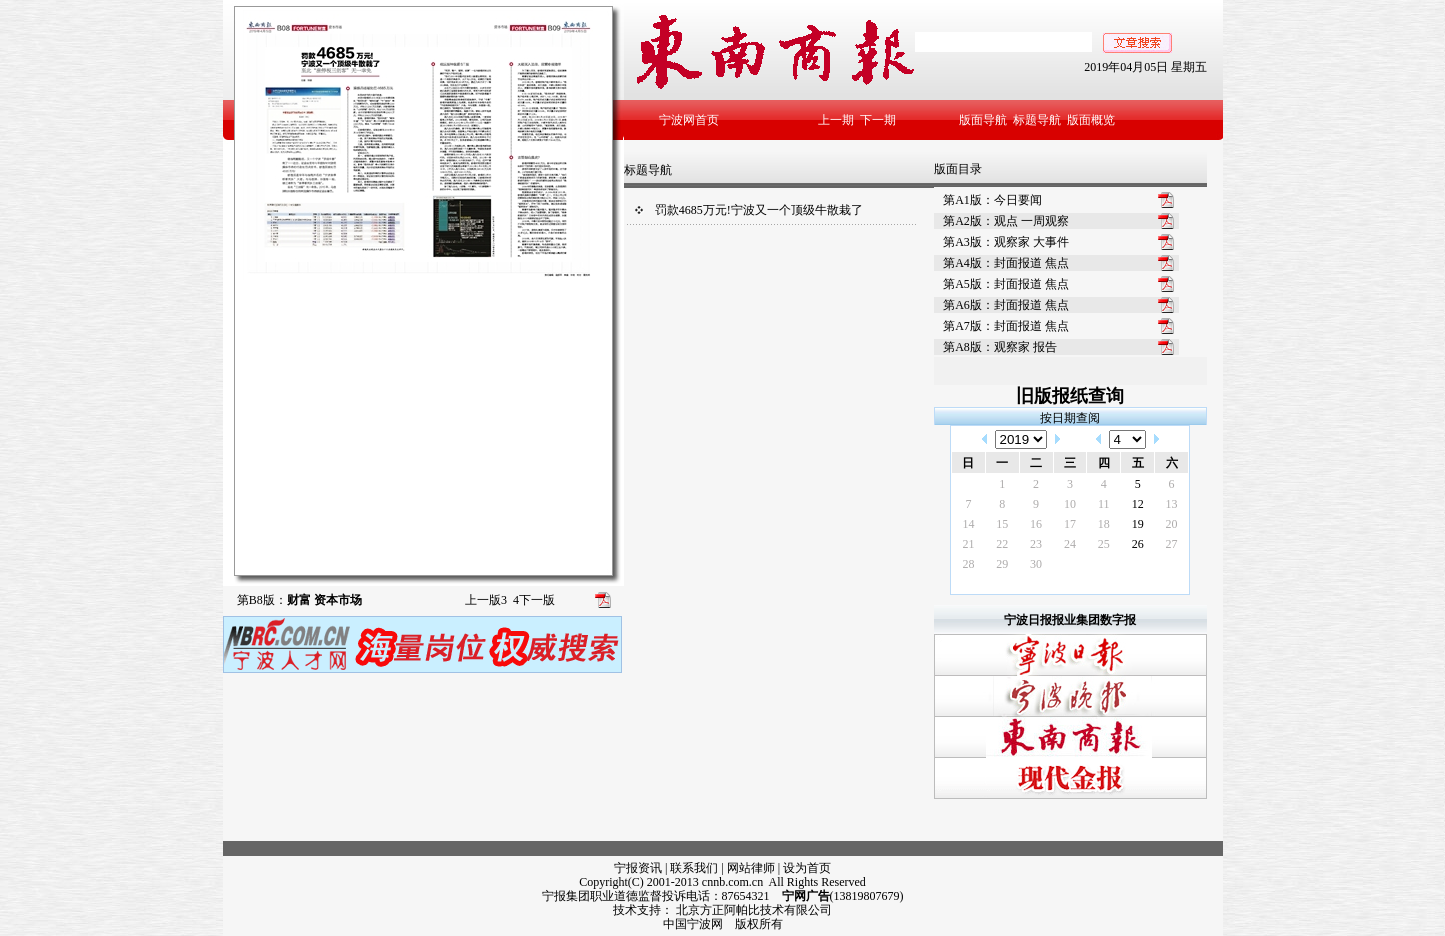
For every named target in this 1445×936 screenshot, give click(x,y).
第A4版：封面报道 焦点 (1006, 263)
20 (1172, 524)
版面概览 (1091, 120)
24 (1070, 544)
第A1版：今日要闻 (992, 200)
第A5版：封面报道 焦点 (1006, 284)
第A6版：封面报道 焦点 (1006, 305)
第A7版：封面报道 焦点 (1006, 326)
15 (1002, 524)
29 (1002, 564)
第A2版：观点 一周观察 (1006, 221)
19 (1138, 524)
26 (1138, 544)
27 (1172, 544)
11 (1104, 504)
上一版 (486, 600)
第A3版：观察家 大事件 (1006, 242)
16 (1036, 524)
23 (1036, 544)
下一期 (878, 120)
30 (1036, 564)
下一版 (534, 600)
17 (1070, 524)
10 (1070, 504)
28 (968, 564)
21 (968, 544)
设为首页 (807, 868)
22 (1002, 544)
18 (1104, 524)
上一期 (836, 120)
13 (1172, 504)
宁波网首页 (689, 120)
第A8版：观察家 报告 (1000, 347)
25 (1104, 544)
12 (1138, 504)
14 (968, 524)
